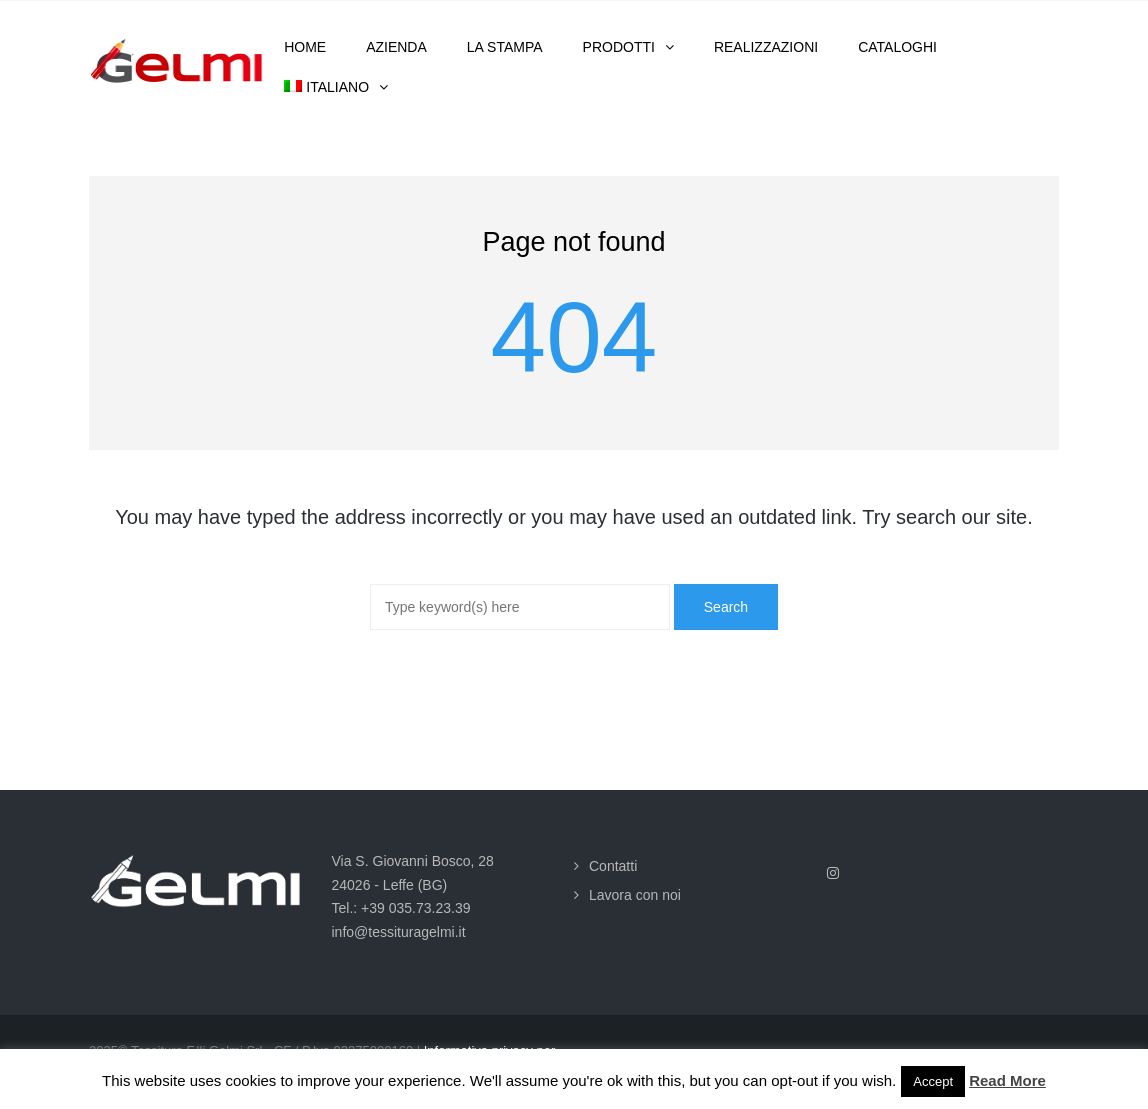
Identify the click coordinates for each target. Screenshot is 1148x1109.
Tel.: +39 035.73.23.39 (401, 908)
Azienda (396, 47)
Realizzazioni (766, 47)
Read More (1007, 1080)
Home (305, 47)
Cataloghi (897, 47)
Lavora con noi (635, 895)
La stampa (505, 47)
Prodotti (619, 47)
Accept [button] (933, 1081)
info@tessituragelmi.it (399, 932)
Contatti (613, 866)
